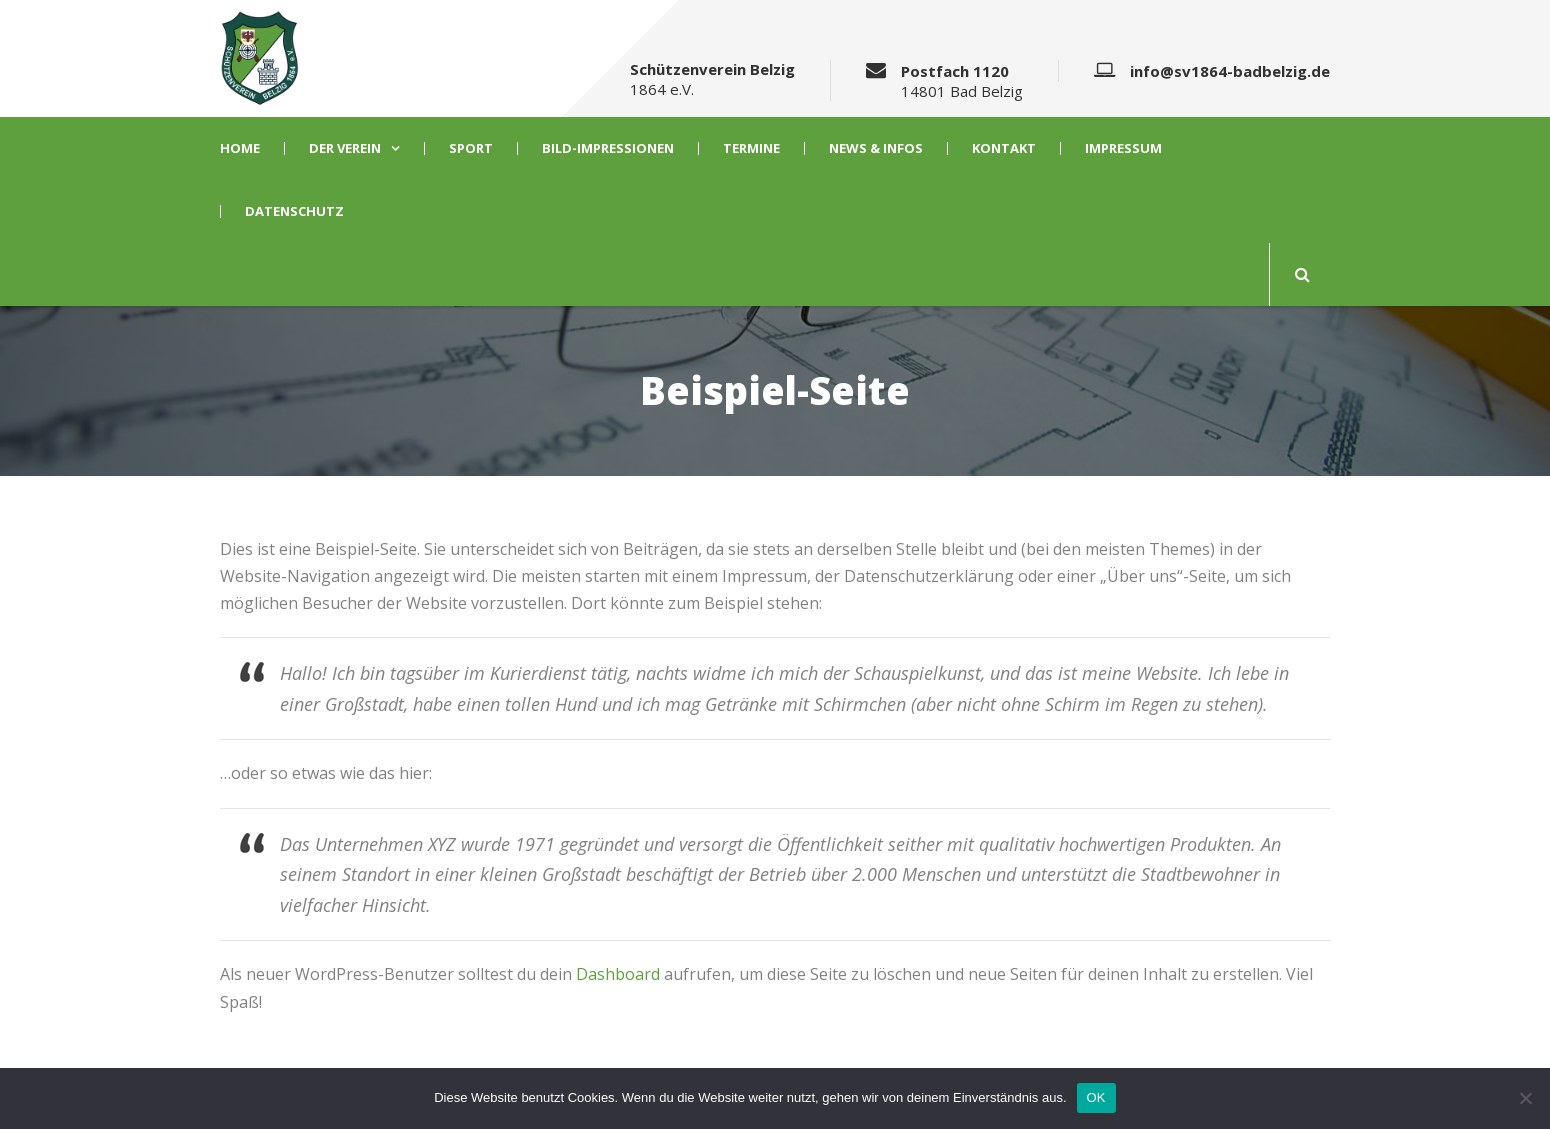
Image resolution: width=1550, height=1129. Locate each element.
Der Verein (345, 148)
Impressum (1123, 148)
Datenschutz (294, 211)
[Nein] (1525, 1098)
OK (1096, 1097)
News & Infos (876, 148)
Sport (471, 148)
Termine (751, 148)
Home (240, 148)
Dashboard (618, 974)
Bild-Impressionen (608, 148)
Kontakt (1004, 148)
